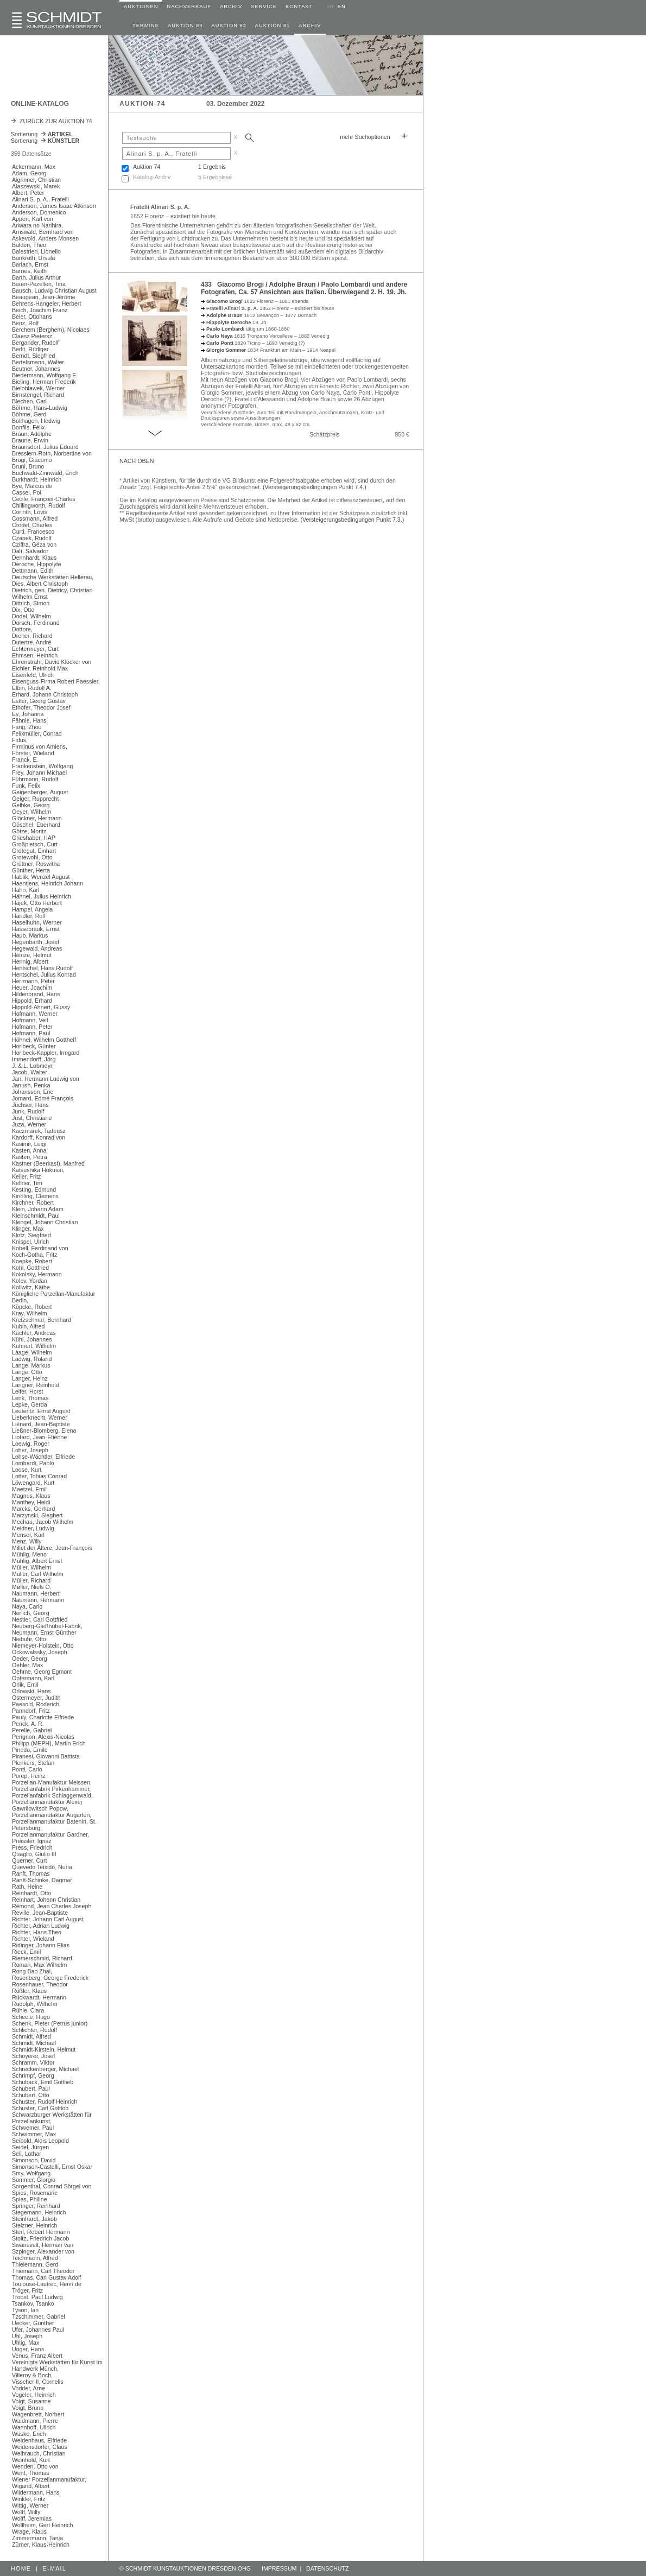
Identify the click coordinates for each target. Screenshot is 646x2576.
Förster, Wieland (33, 753)
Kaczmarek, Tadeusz (39, 1131)
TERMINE (145, 25)
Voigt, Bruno (27, 2407)
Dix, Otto (23, 609)
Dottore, (22, 629)
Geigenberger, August (40, 792)
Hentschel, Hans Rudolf (42, 968)
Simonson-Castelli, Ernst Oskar (52, 2166)
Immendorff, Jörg (33, 1059)
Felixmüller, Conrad (37, 733)
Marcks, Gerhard (33, 1508)
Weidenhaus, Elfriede (39, 2440)
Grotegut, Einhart (34, 850)
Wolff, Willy (26, 2512)
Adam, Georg (29, 173)
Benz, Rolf (25, 323)
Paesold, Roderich (35, 1704)
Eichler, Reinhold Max (40, 668)
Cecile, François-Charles (43, 499)
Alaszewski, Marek (36, 186)
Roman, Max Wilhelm (39, 1964)
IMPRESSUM (279, 2568)
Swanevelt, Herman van (42, 2245)
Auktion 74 (146, 166)
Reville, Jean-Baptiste (40, 1912)
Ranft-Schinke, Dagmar (42, 1880)
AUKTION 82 (228, 25)
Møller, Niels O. (32, 1587)
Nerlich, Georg (30, 1613)
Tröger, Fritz (27, 2290)
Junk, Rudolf (28, 1111)
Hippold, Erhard (32, 1000)
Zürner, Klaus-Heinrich (40, 2544)
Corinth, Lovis (29, 512)
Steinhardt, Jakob (34, 2219)
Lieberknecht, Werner (39, 1417)
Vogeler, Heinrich (34, 2394)
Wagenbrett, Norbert (38, 2414)
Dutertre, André (31, 642)
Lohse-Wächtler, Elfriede (43, 1456)
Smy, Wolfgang (31, 2173)
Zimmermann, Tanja (37, 2538)
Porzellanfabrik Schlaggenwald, (52, 1795)
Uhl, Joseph (27, 2336)
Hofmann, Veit (30, 1020)
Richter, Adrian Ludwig (40, 1925)
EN (342, 6)
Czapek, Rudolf (32, 538)
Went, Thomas (30, 2473)
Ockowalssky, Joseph (39, 1652)
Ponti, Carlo (27, 1769)
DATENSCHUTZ (327, 2568)
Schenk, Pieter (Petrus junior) (49, 2023)
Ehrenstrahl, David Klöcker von (51, 662)
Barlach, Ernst (30, 264)
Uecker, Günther (33, 2323)
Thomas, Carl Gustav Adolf (46, 2277)
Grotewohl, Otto (32, 857)
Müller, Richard (31, 1580)
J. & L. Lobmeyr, (33, 1065)
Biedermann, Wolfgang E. (45, 375)
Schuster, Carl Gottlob (40, 2108)
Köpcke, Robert (32, 1306)
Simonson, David (34, 2160)
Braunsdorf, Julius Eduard (45, 447)
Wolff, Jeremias (32, 2518)
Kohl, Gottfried (30, 1267)
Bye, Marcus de (32, 486)
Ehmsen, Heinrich (35, 655)
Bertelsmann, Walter (38, 362)
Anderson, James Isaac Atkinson (54, 205)
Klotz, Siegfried (31, 1235)
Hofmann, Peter (32, 1026)
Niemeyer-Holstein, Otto (43, 1645)
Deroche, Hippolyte (36, 564)
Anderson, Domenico (39, 212)
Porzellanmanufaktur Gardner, (50, 1834)
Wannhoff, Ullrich (34, 2427)
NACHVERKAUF (189, 6)
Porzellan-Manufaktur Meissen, (52, 1782)
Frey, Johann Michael (39, 772)
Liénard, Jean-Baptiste (41, 1424)
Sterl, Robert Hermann (41, 2232)
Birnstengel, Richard (38, 394)
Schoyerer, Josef (33, 2056)
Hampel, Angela (32, 909)
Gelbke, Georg (30, 805)
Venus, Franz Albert (37, 2355)
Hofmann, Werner (35, 1013)
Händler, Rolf (29, 916)
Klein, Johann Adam (38, 1209)
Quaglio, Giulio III (34, 1854)
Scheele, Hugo (31, 2017)
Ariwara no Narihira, (37, 225)
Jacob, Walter (29, 1072)
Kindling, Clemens (35, 1196)
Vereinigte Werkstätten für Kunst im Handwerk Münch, (57, 2365)
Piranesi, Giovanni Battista (46, 1756)
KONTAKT (299, 6)
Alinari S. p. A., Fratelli (40, 199)
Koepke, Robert (32, 1261)
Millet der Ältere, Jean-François (52, 1548)
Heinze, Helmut (32, 955)
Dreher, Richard (32, 635)
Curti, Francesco (33, 531)
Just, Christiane (32, 1118)
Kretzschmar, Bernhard (41, 1320)
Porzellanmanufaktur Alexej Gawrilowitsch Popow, (47, 1805)
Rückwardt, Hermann (39, 1997)
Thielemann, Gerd (35, 2264)
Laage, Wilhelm (32, 1352)
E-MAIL (55, 2568)
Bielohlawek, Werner (38, 388)
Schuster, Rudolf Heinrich (44, 2101)
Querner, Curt (29, 1860)
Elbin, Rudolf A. (32, 688)
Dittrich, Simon (30, 603)
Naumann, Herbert (36, 1593)
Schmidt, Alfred (31, 2036)
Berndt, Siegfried (33, 355)
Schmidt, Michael (34, 2043)
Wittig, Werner (30, 2505)
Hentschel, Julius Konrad (44, 974)
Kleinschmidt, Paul (36, 1215)
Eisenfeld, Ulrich (33, 675)
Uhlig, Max (25, 2342)
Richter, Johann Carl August (48, 1919)
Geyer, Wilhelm (31, 811)
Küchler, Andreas (34, 1333)
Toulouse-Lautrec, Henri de (46, 2284)
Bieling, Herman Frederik (44, 381)
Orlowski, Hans (31, 1691)
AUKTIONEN (141, 6)
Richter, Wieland (33, 1938)
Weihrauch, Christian (39, 2453)
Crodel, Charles (32, 525)
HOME (21, 2568)
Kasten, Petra (29, 1157)
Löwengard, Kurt (33, 1482)
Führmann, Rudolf (35, 779)
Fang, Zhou (27, 727)
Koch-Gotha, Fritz (35, 1254)
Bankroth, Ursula (33, 258)
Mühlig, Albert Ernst (37, 1561)
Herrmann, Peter (33, 981)
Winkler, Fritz (29, 2499)
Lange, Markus (31, 1365)
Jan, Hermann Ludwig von (45, 1078)
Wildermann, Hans (36, 2492)
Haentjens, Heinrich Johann (47, 883)
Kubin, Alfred (28, 1326)
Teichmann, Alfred (35, 2258)
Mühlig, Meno (29, 1554)
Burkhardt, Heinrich (36, 479)
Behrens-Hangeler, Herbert (46, 303)
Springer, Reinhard (36, 2205)
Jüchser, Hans (30, 1105)
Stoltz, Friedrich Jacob (40, 2238)
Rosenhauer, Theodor (40, 1984)
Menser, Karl (28, 1534)
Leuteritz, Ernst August (41, 1411)
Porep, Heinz (29, 1776)
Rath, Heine (27, 1886)
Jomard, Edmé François (42, 1098)
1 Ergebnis (212, 166)
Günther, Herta (31, 870)
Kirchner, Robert (33, 1202)
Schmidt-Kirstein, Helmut (43, 2049)
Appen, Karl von (32, 219)
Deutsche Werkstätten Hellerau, (52, 577)
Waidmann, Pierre (35, 2420)
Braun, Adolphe (32, 434)
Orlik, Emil (25, 1684)
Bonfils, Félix (28, 427)
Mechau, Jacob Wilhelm (42, 1521)
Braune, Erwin (30, 440)
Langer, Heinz (30, 1378)
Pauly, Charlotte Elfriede (43, 1717)
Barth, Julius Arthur (36, 277)
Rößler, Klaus (29, 1991)
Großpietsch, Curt (35, 844)
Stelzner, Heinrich (35, 2225)
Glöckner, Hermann (37, 818)
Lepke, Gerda (29, 1404)
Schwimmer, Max (34, 2134)
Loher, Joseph (30, 1450)
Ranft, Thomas (31, 1873)
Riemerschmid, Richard (42, 1958)
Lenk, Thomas (30, 1398)
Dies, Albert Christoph (40, 583)
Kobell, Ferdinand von (40, 1248)
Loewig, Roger (30, 1443)
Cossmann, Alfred (35, 518)
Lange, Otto (27, 1372)
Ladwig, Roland (32, 1359)
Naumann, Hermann (38, 1600)
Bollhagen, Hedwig (36, 420)
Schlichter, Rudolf (34, 2030)
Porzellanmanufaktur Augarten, (51, 1815)
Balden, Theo (29, 245)
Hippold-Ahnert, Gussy (41, 1007)
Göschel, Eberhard (36, 824)
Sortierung (42, 134)
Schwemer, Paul (33, 2127)
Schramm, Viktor (33, 2062)
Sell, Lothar (26, 2153)
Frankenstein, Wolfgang (42, 766)
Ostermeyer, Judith (36, 1697)
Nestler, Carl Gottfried (39, 1619)
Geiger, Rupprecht (35, 798)
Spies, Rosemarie (35, 2192)
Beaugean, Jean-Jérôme (43, 297)
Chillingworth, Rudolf (38, 505)
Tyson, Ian (25, 2310)
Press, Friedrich (32, 1847)
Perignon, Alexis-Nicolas (43, 1736)
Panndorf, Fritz (31, 1710)
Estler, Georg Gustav (39, 701)
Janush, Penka (31, 1085)
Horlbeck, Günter (34, 1046)
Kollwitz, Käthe (31, 1287)
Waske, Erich (29, 2434)
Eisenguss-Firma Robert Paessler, (56, 681)
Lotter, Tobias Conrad (39, 1476)
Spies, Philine (29, 2199)
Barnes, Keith (29, 271)
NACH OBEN (136, 461)
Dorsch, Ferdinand (36, 622)
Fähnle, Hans (29, 720)
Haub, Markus (30, 935)
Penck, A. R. (28, 1723)
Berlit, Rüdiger (30, 349)
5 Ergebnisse (215, 177)
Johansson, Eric (32, 1091)
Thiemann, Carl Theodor (43, 2271)
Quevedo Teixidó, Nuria (42, 1867)
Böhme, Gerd (29, 414)
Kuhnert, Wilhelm (34, 1346)
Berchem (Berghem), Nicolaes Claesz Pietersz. (51, 332)
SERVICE (264, 6)
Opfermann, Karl (33, 1678)
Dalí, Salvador (30, 551)
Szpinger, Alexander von (43, 2251)
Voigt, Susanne (31, 2401)
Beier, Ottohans (32, 316)
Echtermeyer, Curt (35, 648)
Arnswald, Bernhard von (43, 232)
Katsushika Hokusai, (38, 1170)
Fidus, (20, 740)
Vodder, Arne (28, 2388)
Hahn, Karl (25, 890)
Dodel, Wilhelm (31, 616)
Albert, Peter (28, 192)
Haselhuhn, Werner (37, 922)
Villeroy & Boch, (32, 2375)
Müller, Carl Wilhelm (38, 1574)
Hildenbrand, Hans (36, 994)
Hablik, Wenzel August (40, 877)
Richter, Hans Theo (36, 1932)
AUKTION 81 (272, 25)
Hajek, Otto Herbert (37, 903)
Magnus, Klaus (31, 1495)
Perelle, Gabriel (32, 1730)
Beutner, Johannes (36, 368)
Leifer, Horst (27, 1391)
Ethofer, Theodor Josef (41, 707)
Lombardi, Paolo (33, 1463)
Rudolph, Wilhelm (35, 2004)
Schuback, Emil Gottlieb (42, 2082)
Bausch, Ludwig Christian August (54, 290)
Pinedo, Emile (30, 1749)
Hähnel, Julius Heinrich (41, 896)
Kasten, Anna (29, 1150)
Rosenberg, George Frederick (50, 1977)
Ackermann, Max (33, 166)
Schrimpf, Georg (33, 2075)
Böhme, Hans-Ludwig (39, 407)
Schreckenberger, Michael (45, 2069)
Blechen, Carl (29, 401)
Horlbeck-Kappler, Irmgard (45, 1052)
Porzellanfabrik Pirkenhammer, (51, 1789)
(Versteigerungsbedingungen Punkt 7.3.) (352, 519)
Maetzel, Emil (29, 1489)
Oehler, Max (27, 1665)
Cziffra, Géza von (34, 544)
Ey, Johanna (27, 714)
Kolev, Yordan (29, 1280)
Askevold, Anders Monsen (45, 238)
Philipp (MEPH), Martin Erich (49, 1743)
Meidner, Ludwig (33, 1528)
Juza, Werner (29, 1124)
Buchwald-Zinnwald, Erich (45, 473)
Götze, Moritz (29, 831)
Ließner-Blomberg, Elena (44, 1430)
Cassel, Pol (26, 492)
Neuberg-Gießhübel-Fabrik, (47, 1626)
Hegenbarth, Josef (35, 942)
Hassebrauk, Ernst (36, 929)
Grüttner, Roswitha (36, 863)
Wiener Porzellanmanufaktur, (49, 2479)
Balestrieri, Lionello (36, 251)
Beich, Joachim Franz (39, 310)
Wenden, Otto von (35, 2466)
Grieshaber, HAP (33, 837)
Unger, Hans (28, 2349)
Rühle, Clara (28, 2010)
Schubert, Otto (30, 2095)
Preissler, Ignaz (32, 1841)
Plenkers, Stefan (33, 1762)
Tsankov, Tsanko (33, 2303)
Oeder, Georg (29, 1658)
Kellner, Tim (27, 1183)
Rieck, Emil (26, 1951)
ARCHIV (231, 6)
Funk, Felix (26, 785)
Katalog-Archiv (151, 177)
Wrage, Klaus (29, 2531)
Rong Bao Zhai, (32, 1971)
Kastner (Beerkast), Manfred (48, 1163)
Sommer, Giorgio (33, 2179)
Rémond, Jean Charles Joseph (51, 1906)
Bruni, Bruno (28, 466)
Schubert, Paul (31, 2088)
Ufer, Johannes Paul (38, 2329)
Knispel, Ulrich (30, 1241)
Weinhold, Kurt (31, 2460)
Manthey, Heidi (31, 1502)
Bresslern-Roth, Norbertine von (52, 453)
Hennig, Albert (30, 961)
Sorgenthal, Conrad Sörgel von (51, 2186)
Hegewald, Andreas (37, 948)
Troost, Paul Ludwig (37, 2297)
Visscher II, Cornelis (38, 2381)
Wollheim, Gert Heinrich (42, 2525)
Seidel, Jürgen (30, 2147)
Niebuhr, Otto (29, 1639)
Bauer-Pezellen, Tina (39, 284)
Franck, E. (25, 759)
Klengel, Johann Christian (45, 1222)
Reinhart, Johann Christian (46, 1899)
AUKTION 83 (185, 25)
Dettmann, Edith (32, 570)
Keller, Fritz (26, 1176)
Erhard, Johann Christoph (45, 694)
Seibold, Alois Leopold (40, 2140)
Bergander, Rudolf (35, 342)
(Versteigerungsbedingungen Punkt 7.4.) (314, 487)
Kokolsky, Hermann (37, 1274)
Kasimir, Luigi (29, 1144)
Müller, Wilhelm (31, 1567)
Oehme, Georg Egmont (42, 1671)
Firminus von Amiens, (39, 746)
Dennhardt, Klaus (34, 557)
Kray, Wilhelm (29, 1313)
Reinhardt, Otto (31, 1893)
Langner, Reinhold (35, 1385)
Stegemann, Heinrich (39, 2212)
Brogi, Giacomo (32, 460)
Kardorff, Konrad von (38, 1137)
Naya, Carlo (27, 1606)
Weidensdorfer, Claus (39, 2447)
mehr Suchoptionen (365, 137)
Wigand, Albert (30, 2486)
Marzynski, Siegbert (37, 1515)
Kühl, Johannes (32, 1339)
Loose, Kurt (27, 1469)
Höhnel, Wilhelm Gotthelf (44, 1039)
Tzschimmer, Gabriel (38, 2316)
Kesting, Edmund (34, 1189)
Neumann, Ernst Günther (44, 1632)
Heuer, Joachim (32, 987)
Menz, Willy (26, 1541)
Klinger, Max (28, 1228)
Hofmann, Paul (31, 1033)
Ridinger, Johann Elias (40, 1945)
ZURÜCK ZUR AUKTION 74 (51, 121)
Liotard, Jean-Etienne (39, 1437)
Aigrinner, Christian (36, 179)
